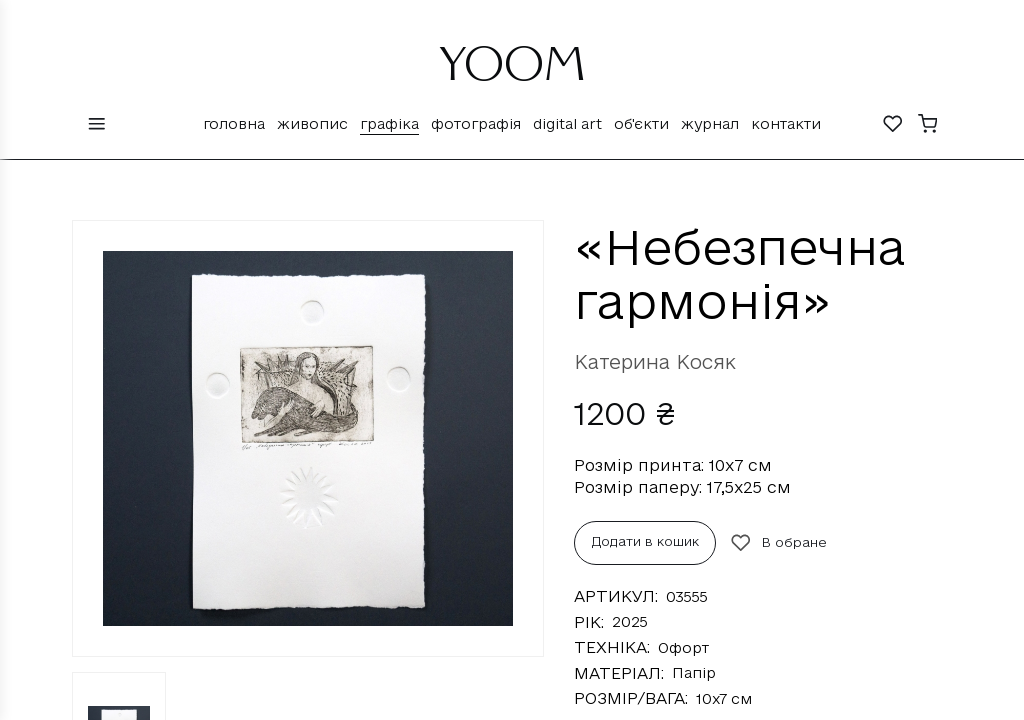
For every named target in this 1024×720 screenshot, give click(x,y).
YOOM (512, 72)
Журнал (710, 123)
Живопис (312, 123)
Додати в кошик (645, 541)
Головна (234, 123)
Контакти (786, 123)
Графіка (389, 123)
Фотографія (476, 123)
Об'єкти (641, 123)
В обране (779, 543)
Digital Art (567, 123)
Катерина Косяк (655, 362)
